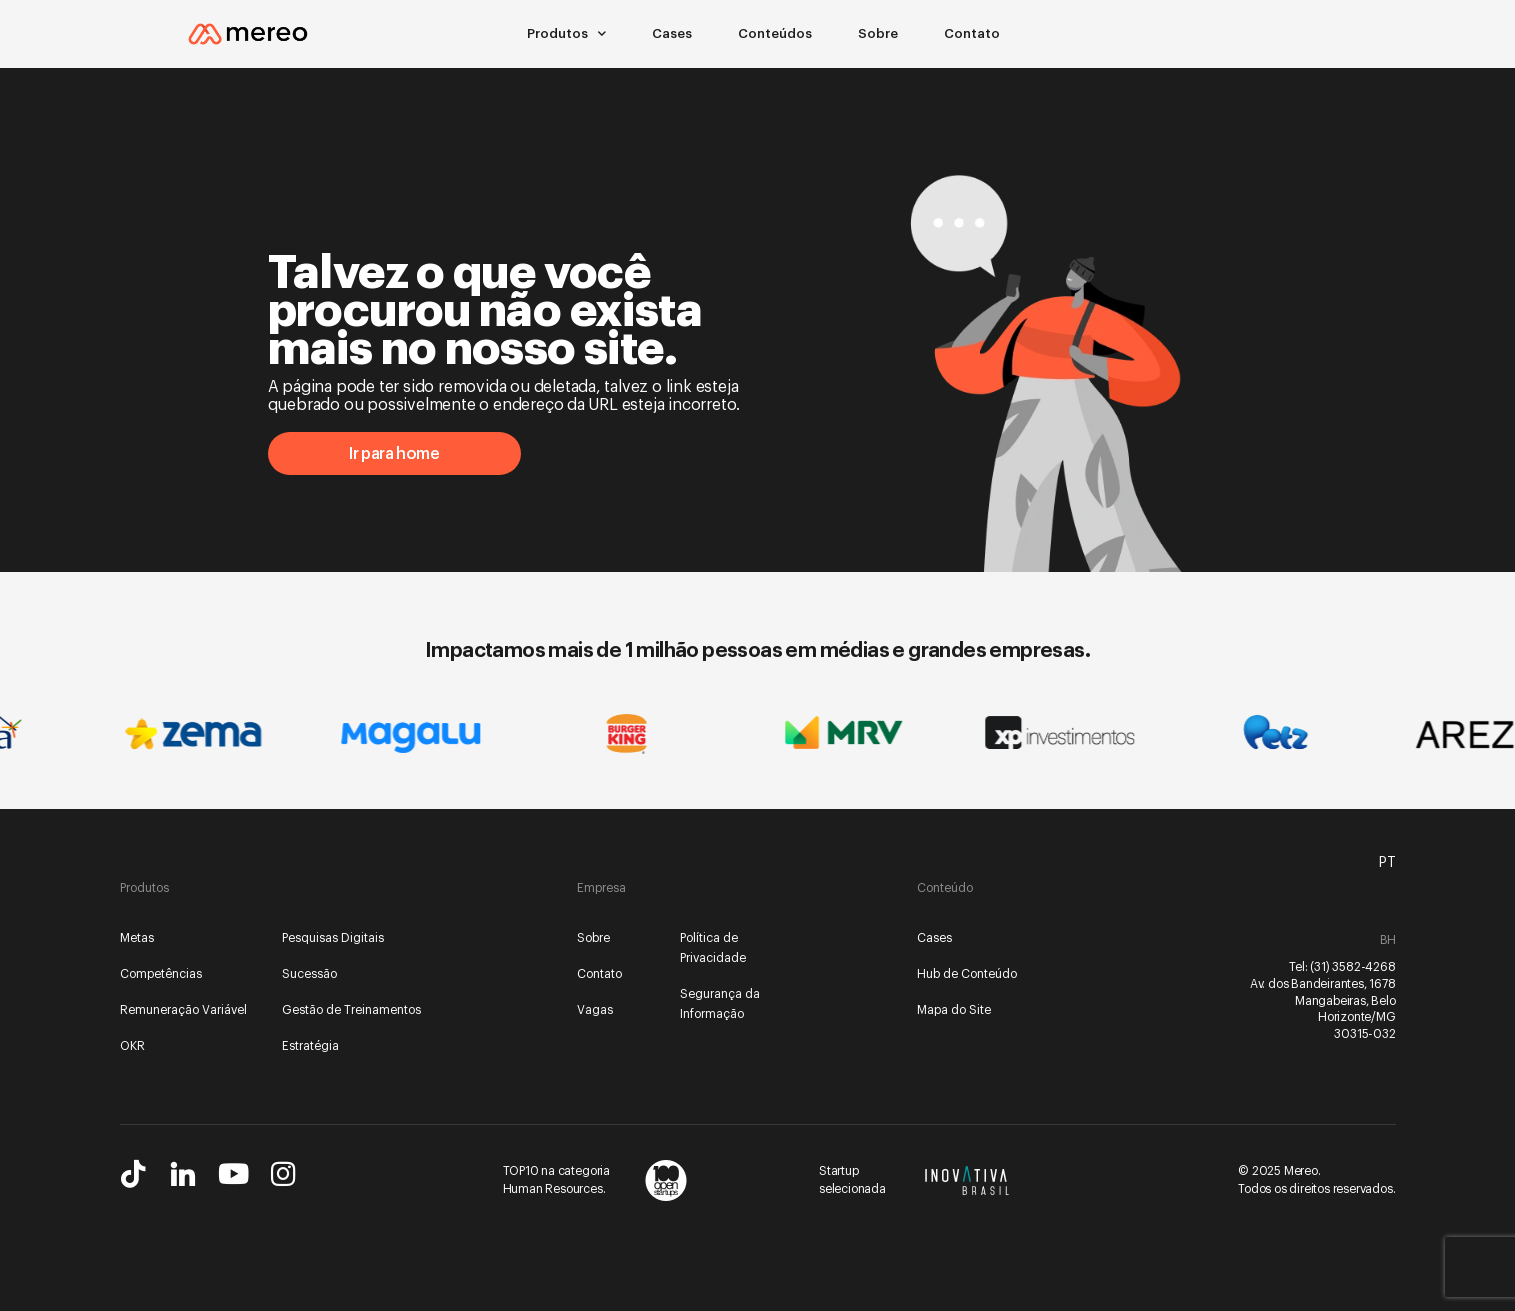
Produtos (566, 34)
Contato (972, 33)
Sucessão (309, 974)
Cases (672, 33)
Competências (161, 974)
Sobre (878, 33)
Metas (137, 938)
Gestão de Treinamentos (351, 1010)
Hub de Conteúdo (967, 974)
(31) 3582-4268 (1352, 967)
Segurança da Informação (720, 1004)
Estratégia (310, 1046)
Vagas (595, 1010)
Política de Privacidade (713, 948)
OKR (132, 1046)
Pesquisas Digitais (333, 938)
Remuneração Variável (183, 1010)
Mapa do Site (954, 1010)
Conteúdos (775, 33)
